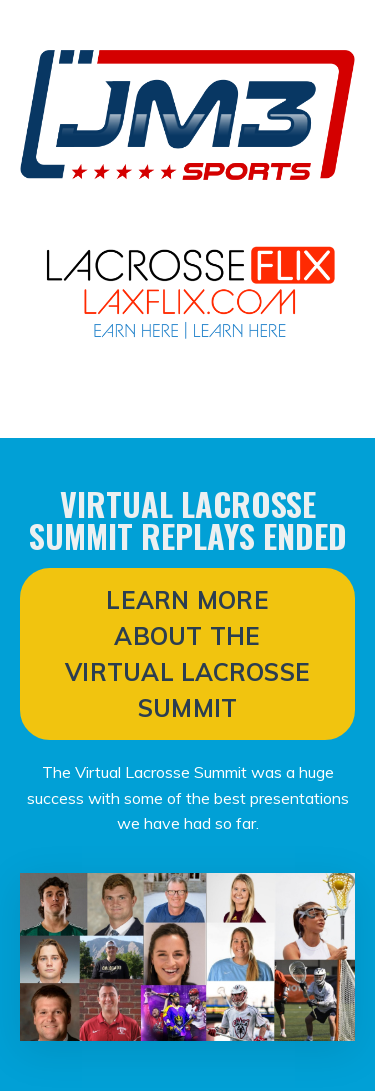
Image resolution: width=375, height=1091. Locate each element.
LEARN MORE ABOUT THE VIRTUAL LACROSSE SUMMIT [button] (187, 654)
